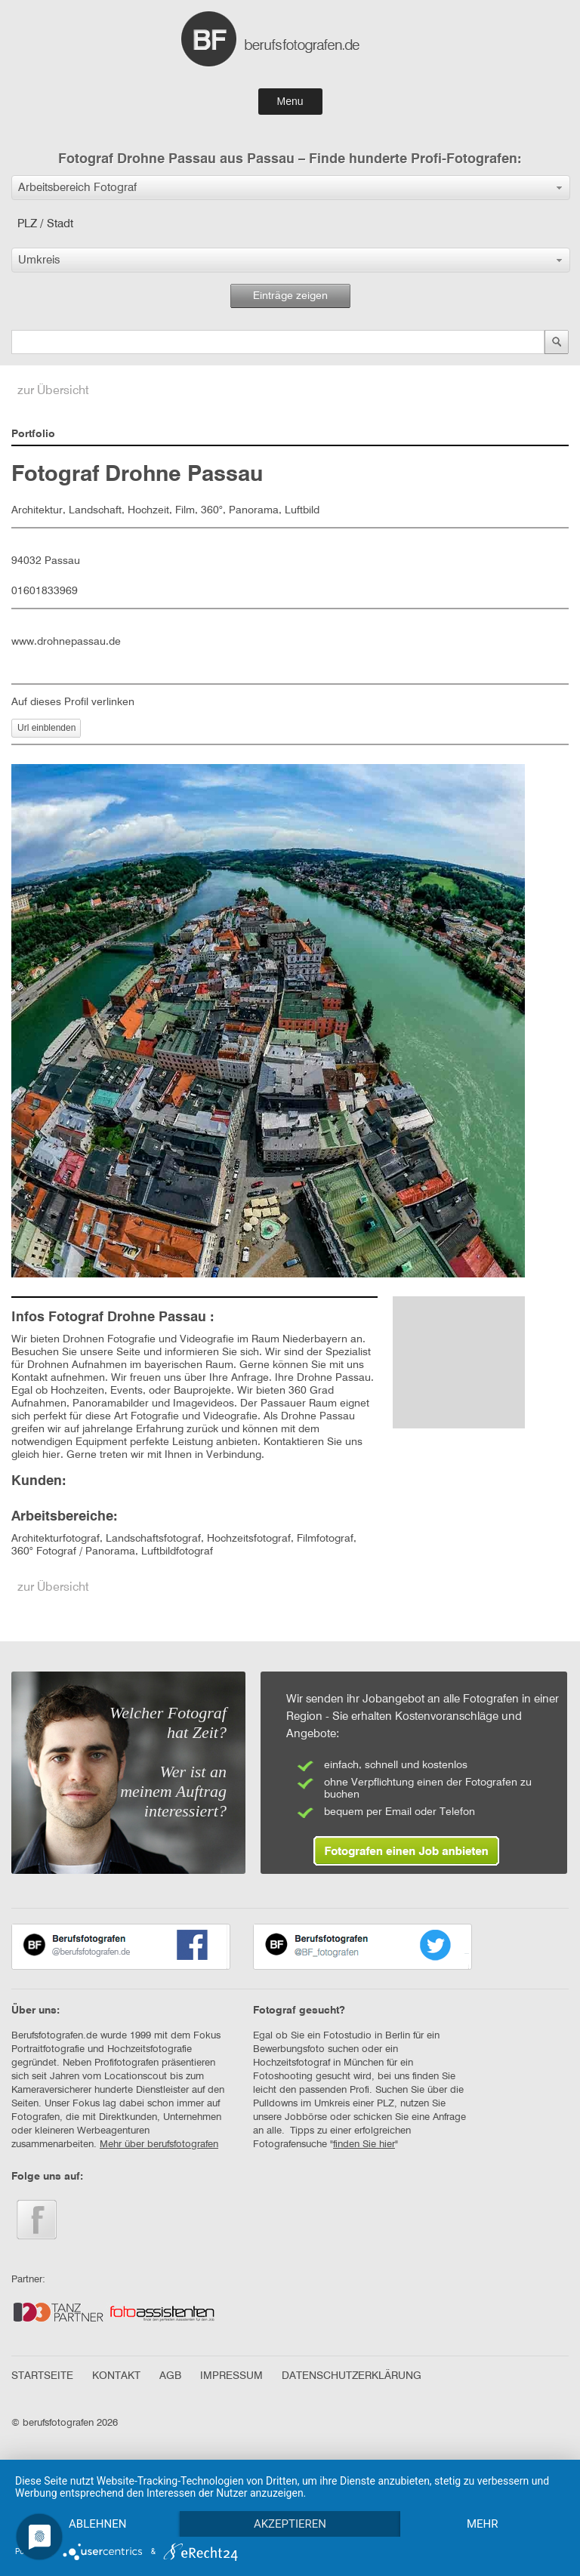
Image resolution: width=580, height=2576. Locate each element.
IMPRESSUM (231, 2376)
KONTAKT (116, 2376)
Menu (289, 101)
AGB (170, 2376)
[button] (290, 187)
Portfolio (33, 434)
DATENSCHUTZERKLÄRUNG (351, 2376)
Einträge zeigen (290, 296)
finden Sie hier (364, 2144)
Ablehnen (97, 2524)
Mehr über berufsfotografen (159, 2144)
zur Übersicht (53, 391)
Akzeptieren (290, 2524)
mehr (482, 2524)
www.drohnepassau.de (66, 641)
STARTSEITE (42, 2376)
